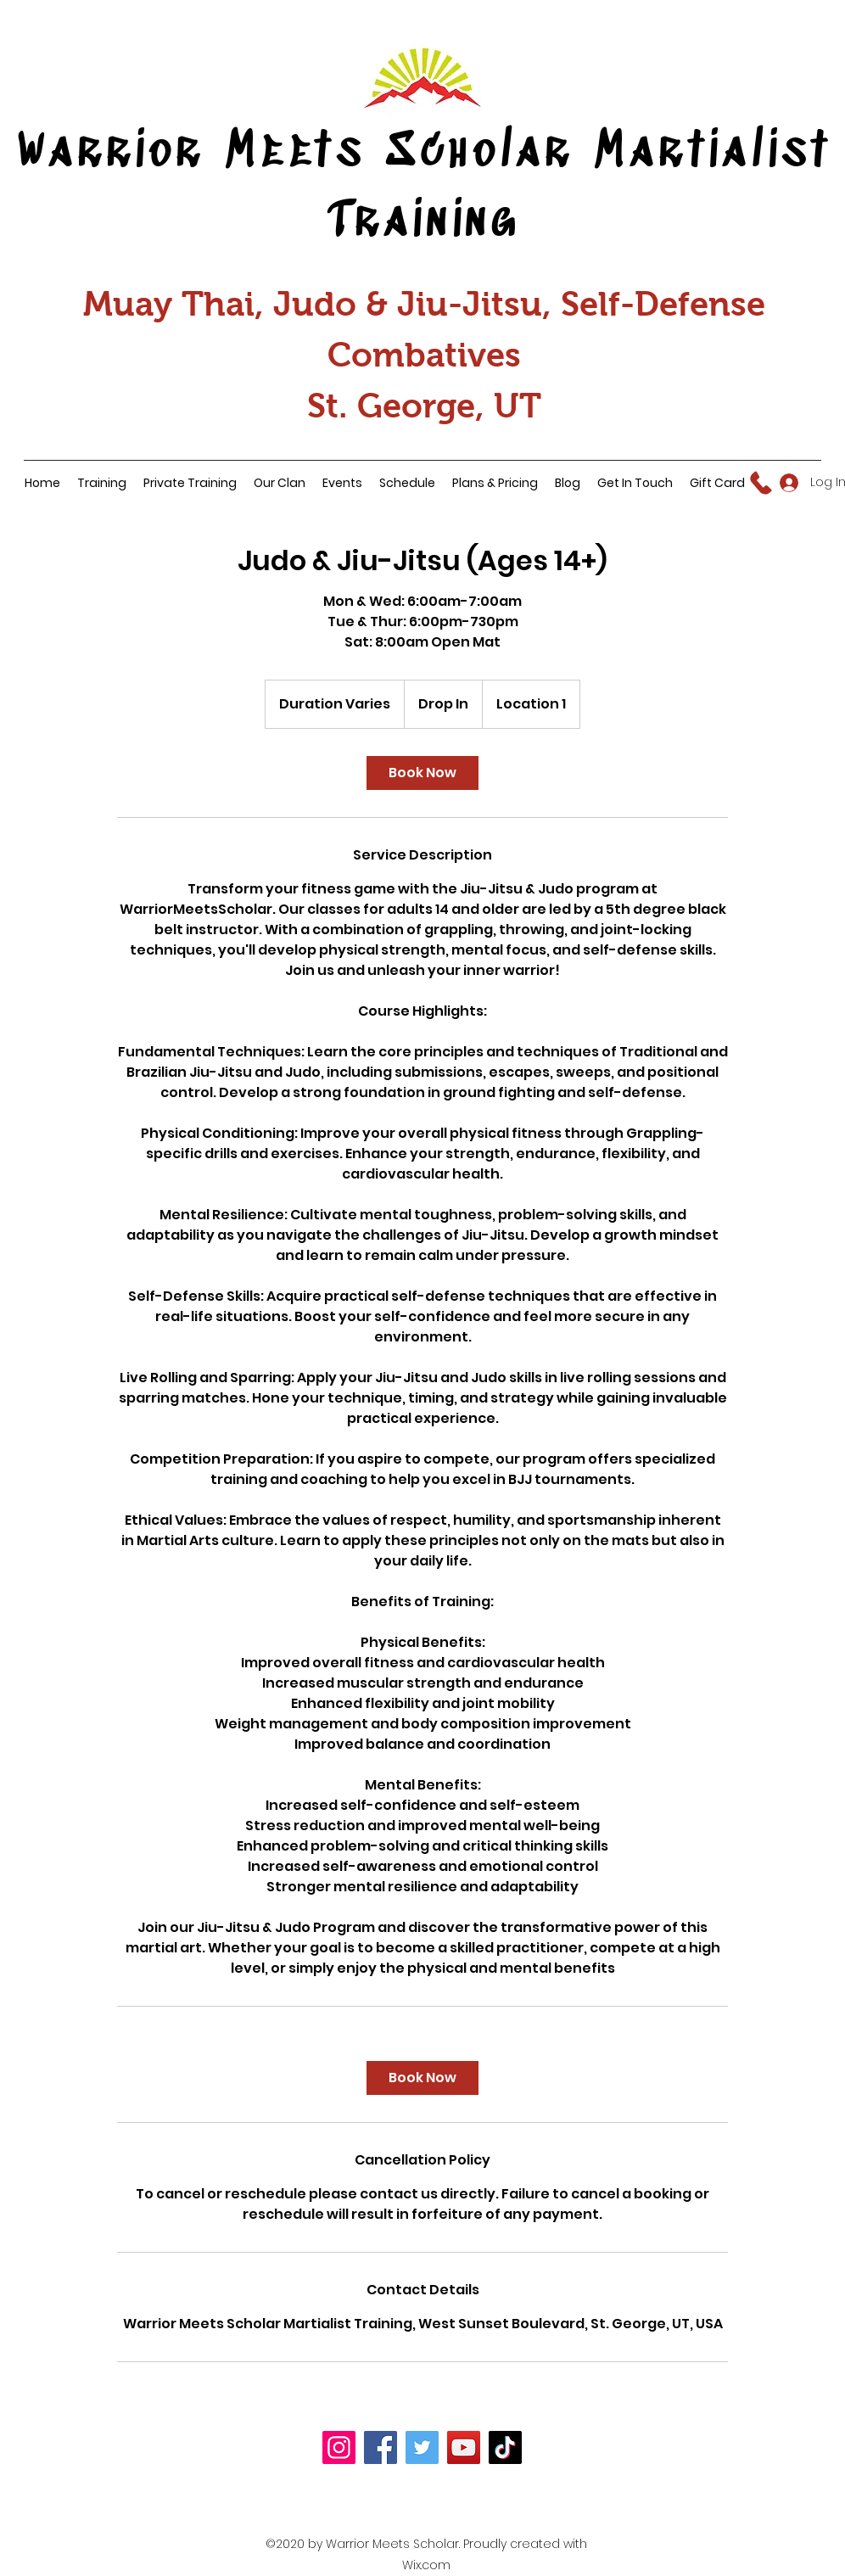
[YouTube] (463, 2447)
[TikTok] (505, 2447)
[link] (422, 773)
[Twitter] (422, 2447)
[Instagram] (338, 2447)
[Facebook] (380, 2447)
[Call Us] (761, 483)
